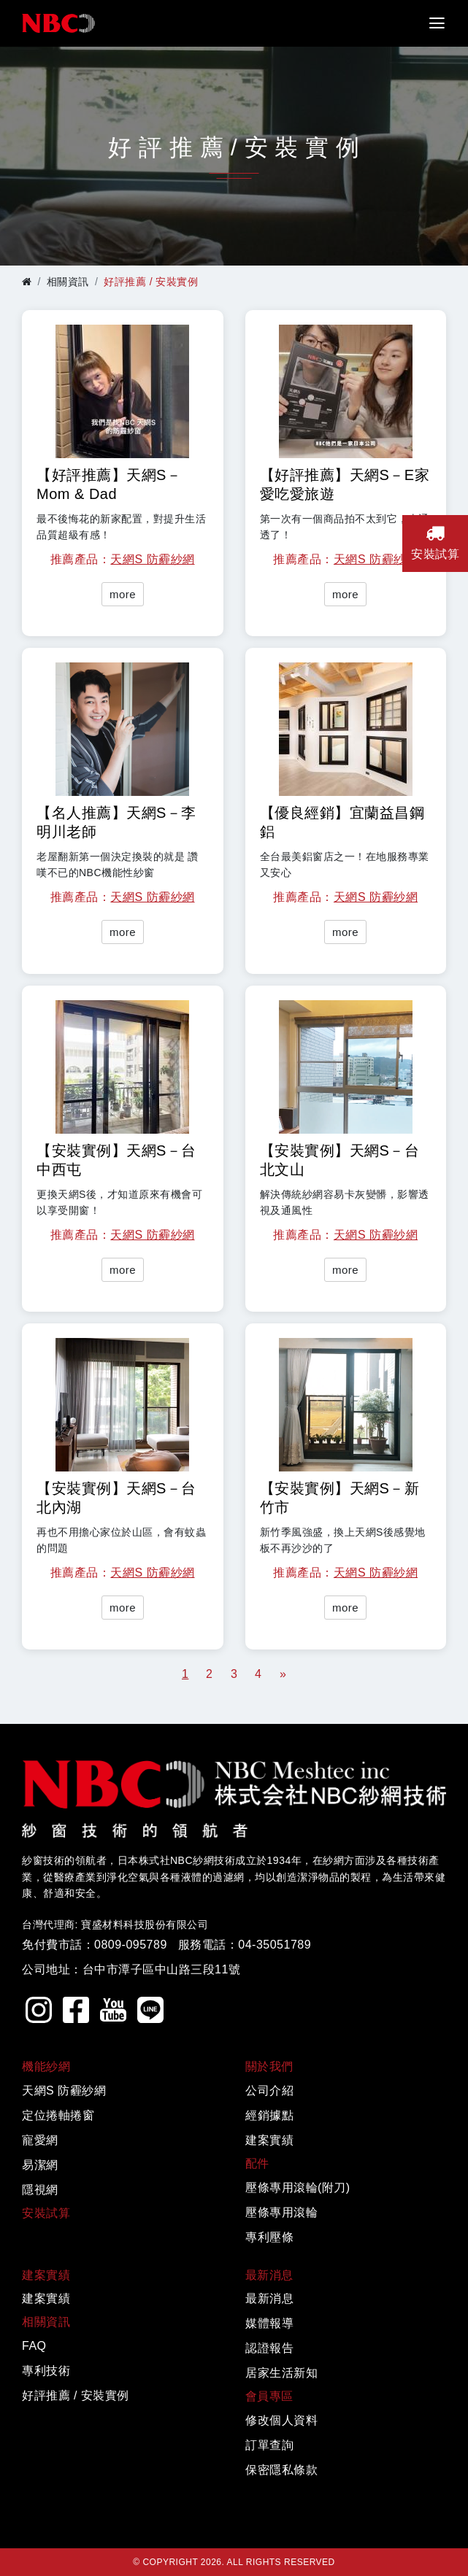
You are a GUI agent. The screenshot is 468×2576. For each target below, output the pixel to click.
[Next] (283, 1674)
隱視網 (40, 2190)
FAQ (34, 2346)
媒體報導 (269, 2323)
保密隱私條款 (281, 2470)
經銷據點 (269, 2115)
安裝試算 (46, 2213)
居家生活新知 (281, 2373)
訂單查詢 (269, 2445)
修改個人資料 (281, 2420)
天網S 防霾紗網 (152, 559)
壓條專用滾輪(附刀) (297, 2187)
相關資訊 (68, 281)
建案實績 (269, 2140)
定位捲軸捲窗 (58, 2115)
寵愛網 (40, 2140)
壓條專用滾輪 (281, 2212)
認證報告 (269, 2348)
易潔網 (40, 2165)
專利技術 (46, 2370)
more (123, 594)
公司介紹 (269, 2090)
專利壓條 (269, 2237)
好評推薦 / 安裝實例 (75, 2395)
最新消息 (269, 2298)
